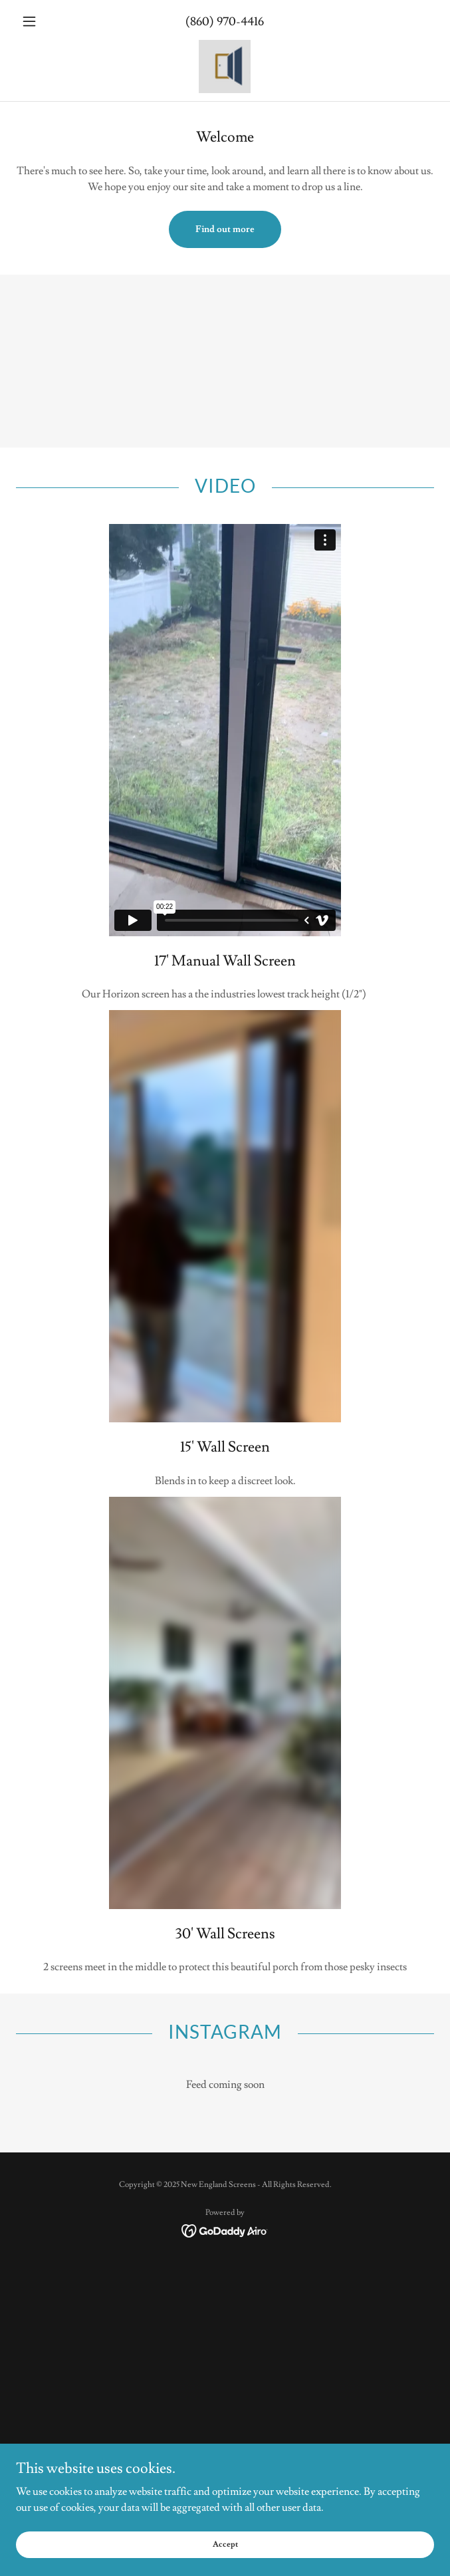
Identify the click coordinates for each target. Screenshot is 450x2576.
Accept (225, 2544)
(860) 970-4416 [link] (224, 21)
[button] (47, 21)
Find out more (225, 229)
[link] (225, 66)
